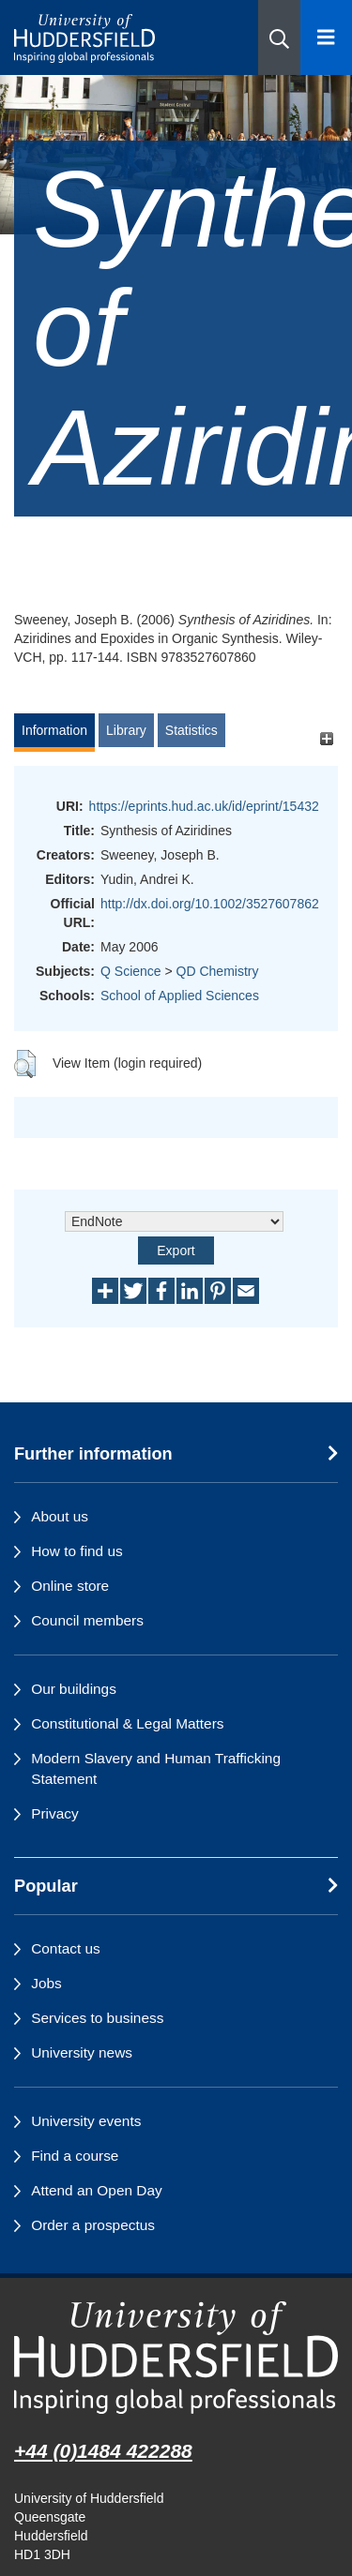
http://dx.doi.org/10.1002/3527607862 (209, 903)
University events (86, 2121)
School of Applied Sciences (179, 995)
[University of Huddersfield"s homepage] (176, 2357)
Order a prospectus (93, 2225)
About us (59, 1516)
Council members (87, 1620)
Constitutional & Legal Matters (127, 1723)
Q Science (130, 971)
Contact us (65, 1948)
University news (81, 2052)
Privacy (54, 1813)
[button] (279, 37)
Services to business (97, 2018)
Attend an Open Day (96, 2190)
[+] (326, 739)
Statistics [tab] (191, 730)
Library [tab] (126, 730)
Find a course (74, 2156)
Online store (70, 1586)
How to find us (77, 1551)
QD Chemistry (217, 971)
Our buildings (73, 1689)
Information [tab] (54, 730)
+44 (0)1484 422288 (103, 2451)
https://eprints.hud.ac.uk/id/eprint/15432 (204, 806)
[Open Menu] (326, 37)
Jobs (46, 1983)
